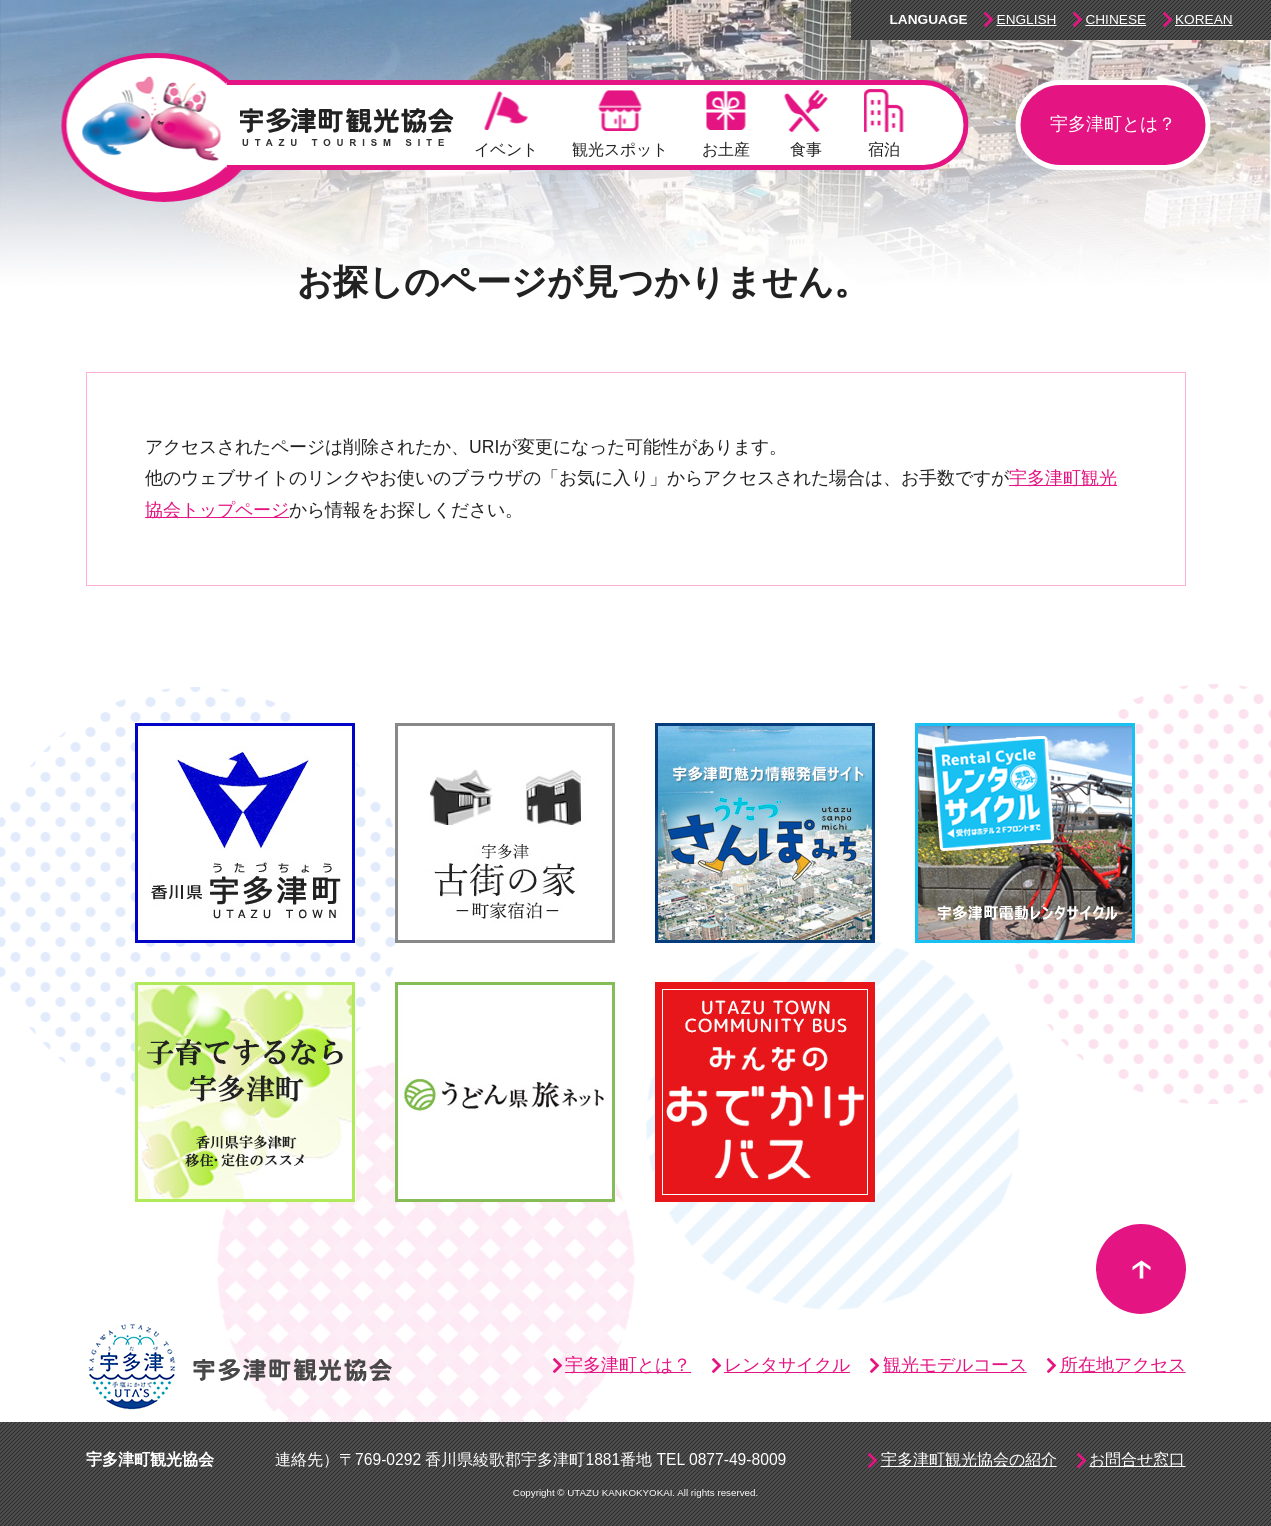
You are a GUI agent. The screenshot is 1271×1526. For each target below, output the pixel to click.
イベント (506, 123)
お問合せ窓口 (1137, 1459)
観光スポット (620, 123)
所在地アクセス (1123, 1365)
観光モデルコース (955, 1365)
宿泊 (883, 123)
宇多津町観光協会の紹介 (969, 1459)
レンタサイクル (787, 1365)
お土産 (726, 123)
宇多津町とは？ (1113, 124)
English (1027, 19)
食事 (806, 123)
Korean (1204, 19)
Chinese (1115, 19)
